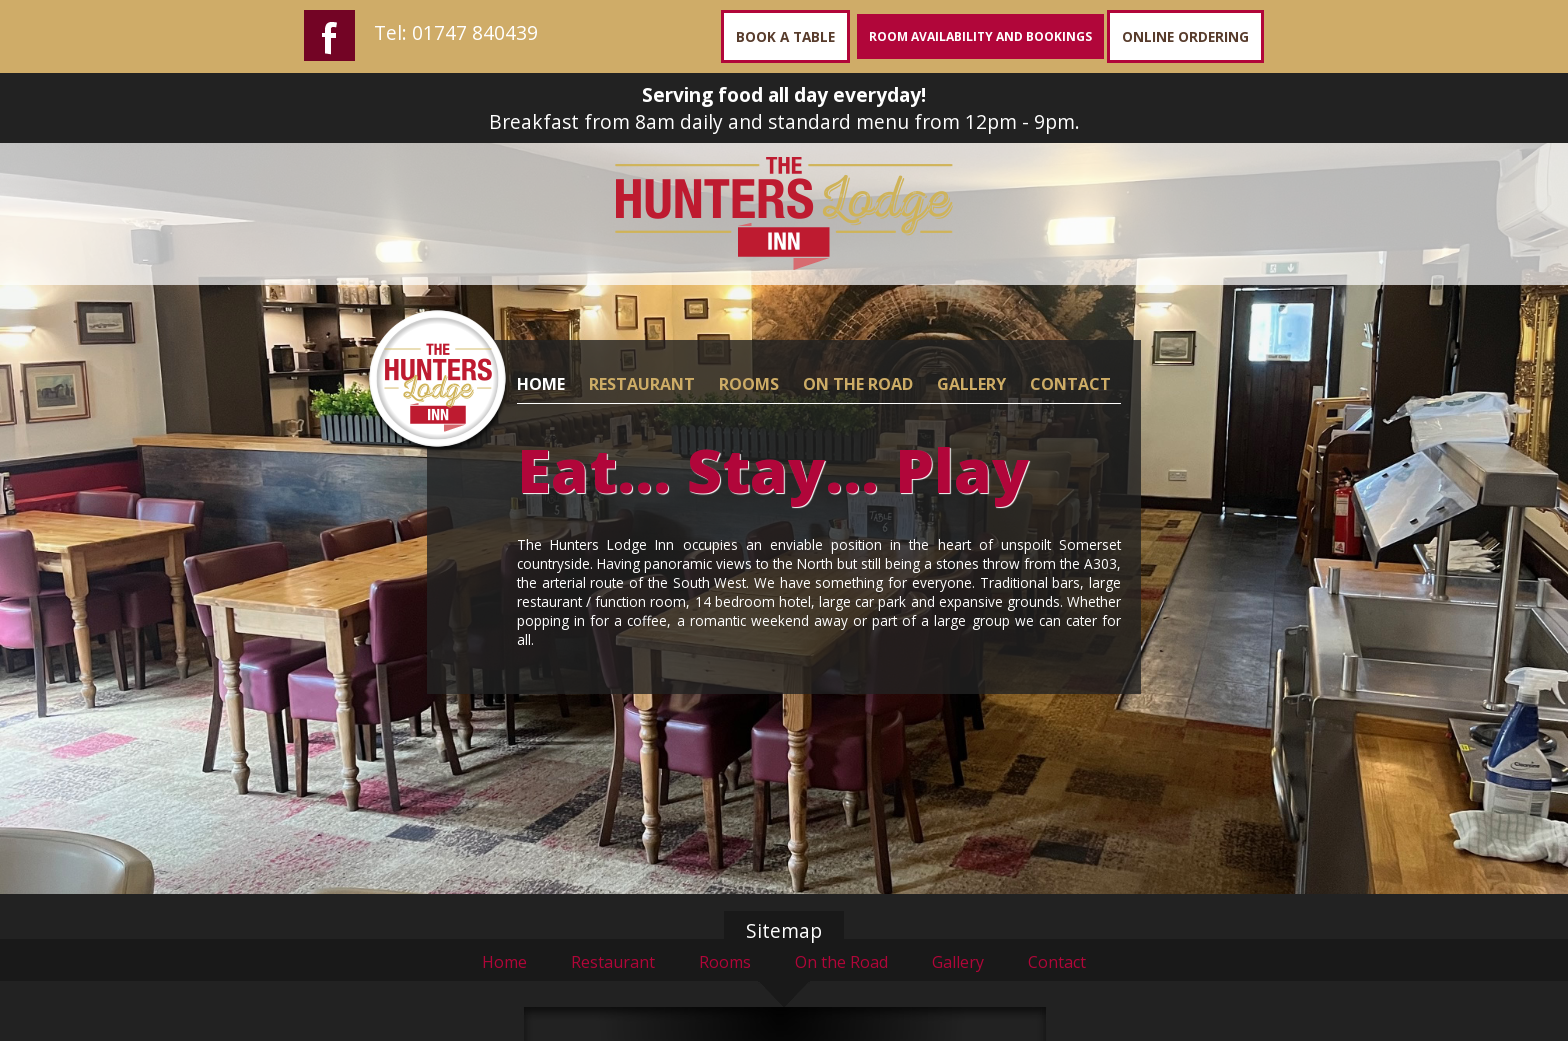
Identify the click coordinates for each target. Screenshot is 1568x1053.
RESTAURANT (642, 384)
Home (504, 962)
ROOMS (749, 384)
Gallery (958, 962)
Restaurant (613, 962)
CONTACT (1070, 384)
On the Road (841, 962)
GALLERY (971, 384)
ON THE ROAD (858, 384)
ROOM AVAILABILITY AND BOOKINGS (980, 36)
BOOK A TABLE (785, 36)
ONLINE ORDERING (1185, 36)
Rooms (725, 962)
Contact (1057, 962)
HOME (541, 384)
